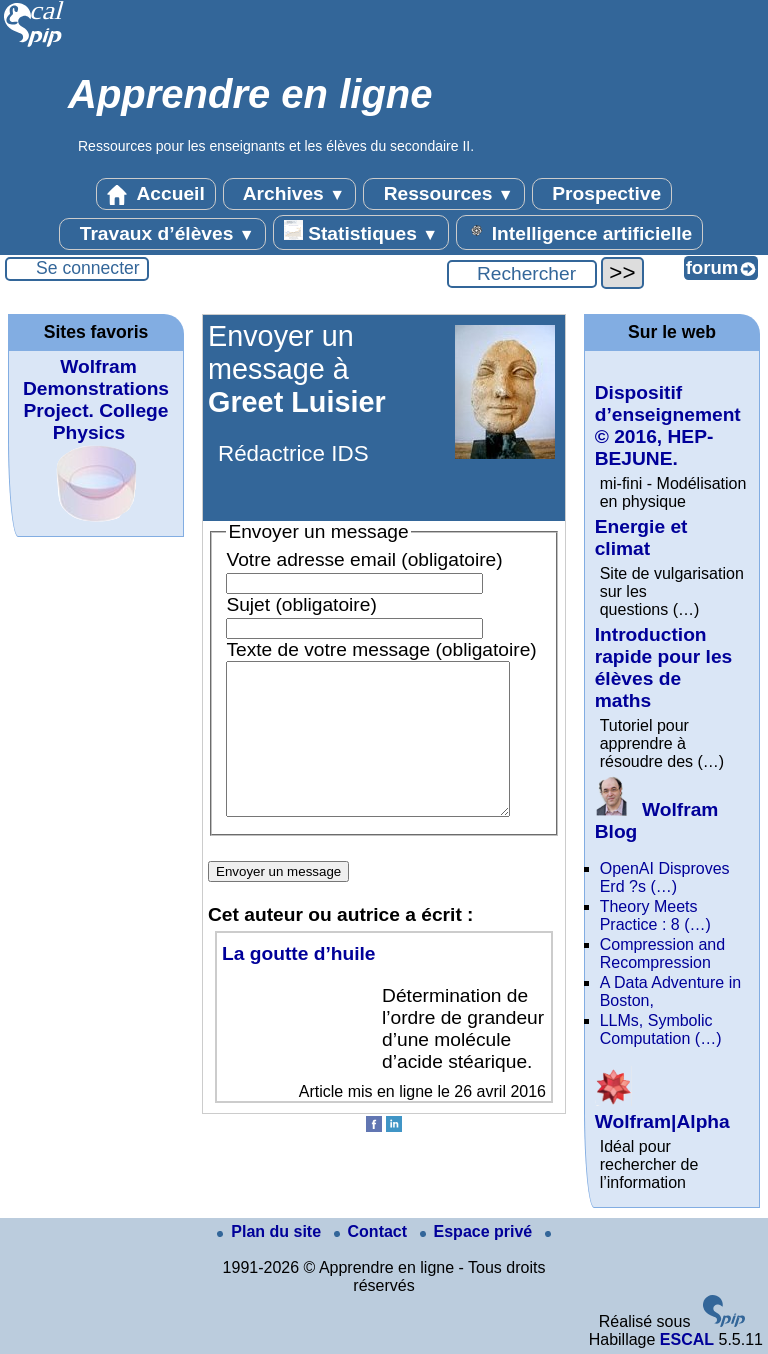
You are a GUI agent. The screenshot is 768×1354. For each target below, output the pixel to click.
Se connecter (88, 268)
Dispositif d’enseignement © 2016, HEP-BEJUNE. (668, 425)
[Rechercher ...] (522, 274)
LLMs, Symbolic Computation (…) (661, 1029)
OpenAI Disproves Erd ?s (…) (665, 877)
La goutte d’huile (299, 983)
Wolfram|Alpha (662, 1110)
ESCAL (687, 1339)
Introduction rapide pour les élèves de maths (664, 667)
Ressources (443, 194)
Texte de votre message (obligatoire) (381, 649)
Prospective (602, 194)
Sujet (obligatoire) (301, 604)
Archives (289, 194)
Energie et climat (641, 537)
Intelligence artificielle (579, 232)
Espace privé (478, 1231)
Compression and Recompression (662, 953)
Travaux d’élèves (162, 234)
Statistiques (361, 232)
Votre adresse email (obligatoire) (364, 559)
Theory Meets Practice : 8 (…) (655, 915)
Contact (373, 1231)
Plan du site (271, 1231)
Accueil (156, 194)
